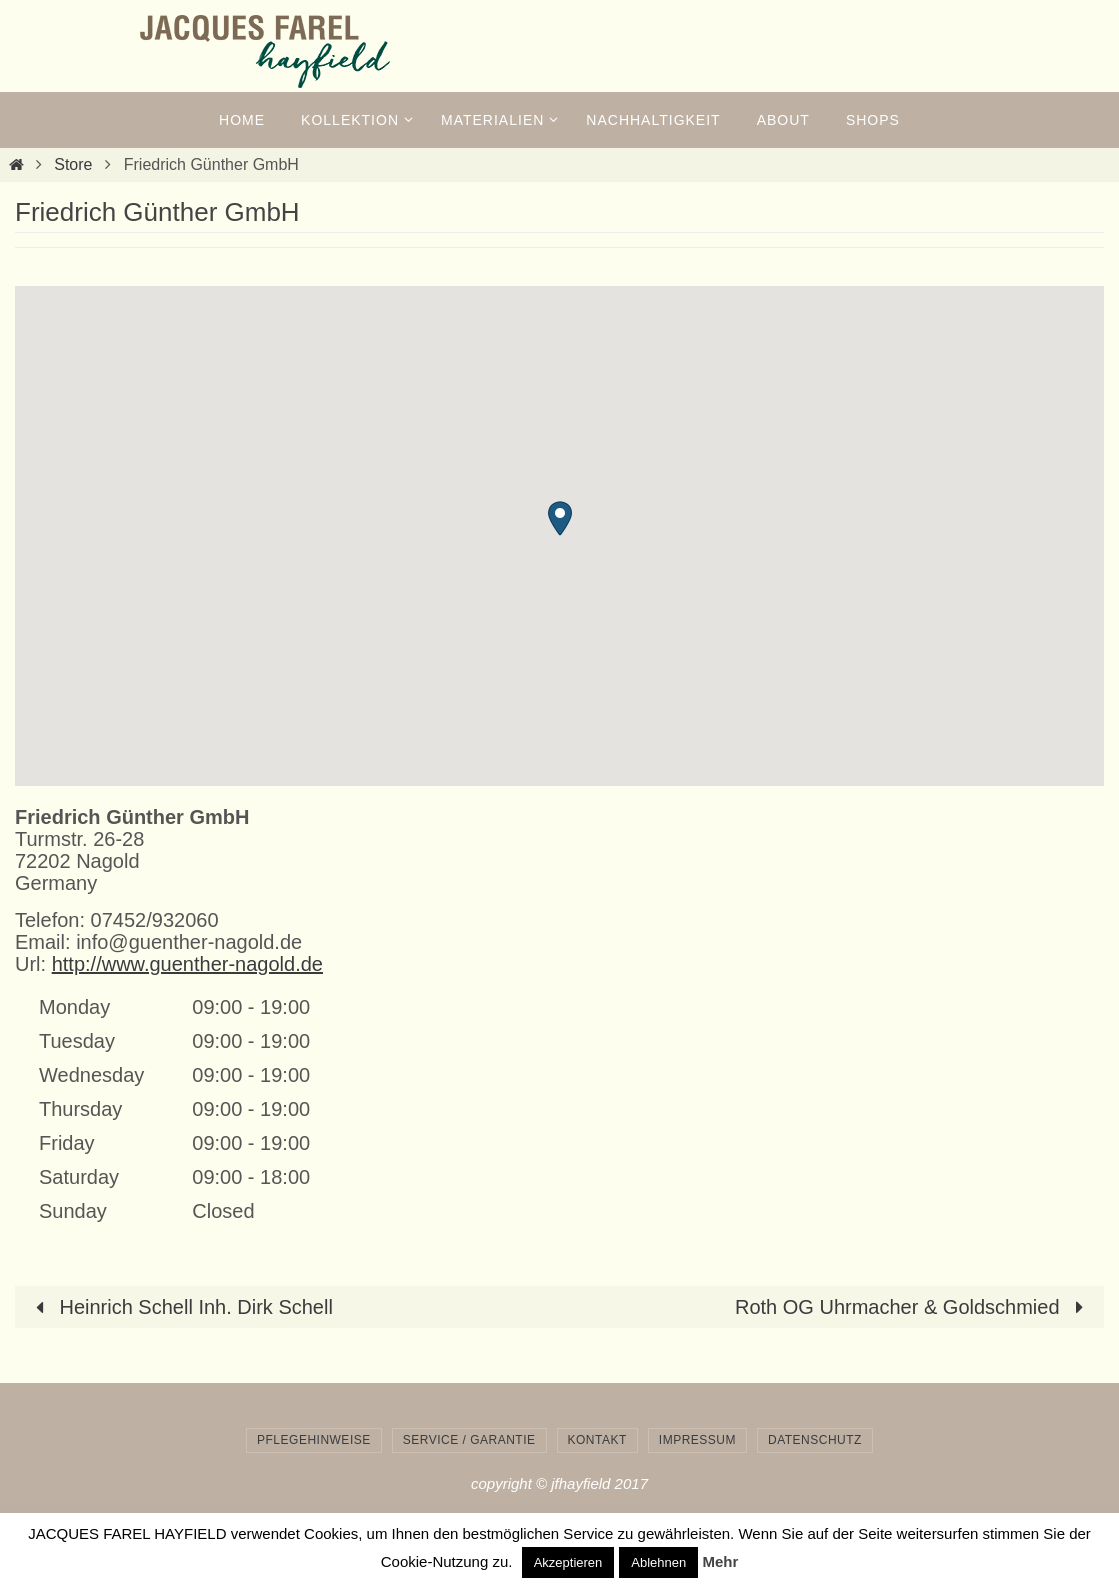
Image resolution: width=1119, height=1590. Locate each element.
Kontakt (597, 1440)
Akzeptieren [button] (568, 1562)
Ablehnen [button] (658, 1562)
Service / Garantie (469, 1440)
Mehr (720, 1561)
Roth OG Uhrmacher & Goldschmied (914, 1307)
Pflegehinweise (314, 1440)
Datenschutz (815, 1440)
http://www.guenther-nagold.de (187, 964)
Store (73, 164)
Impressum (697, 1440)
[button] (560, 518)
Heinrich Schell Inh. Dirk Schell (179, 1307)
